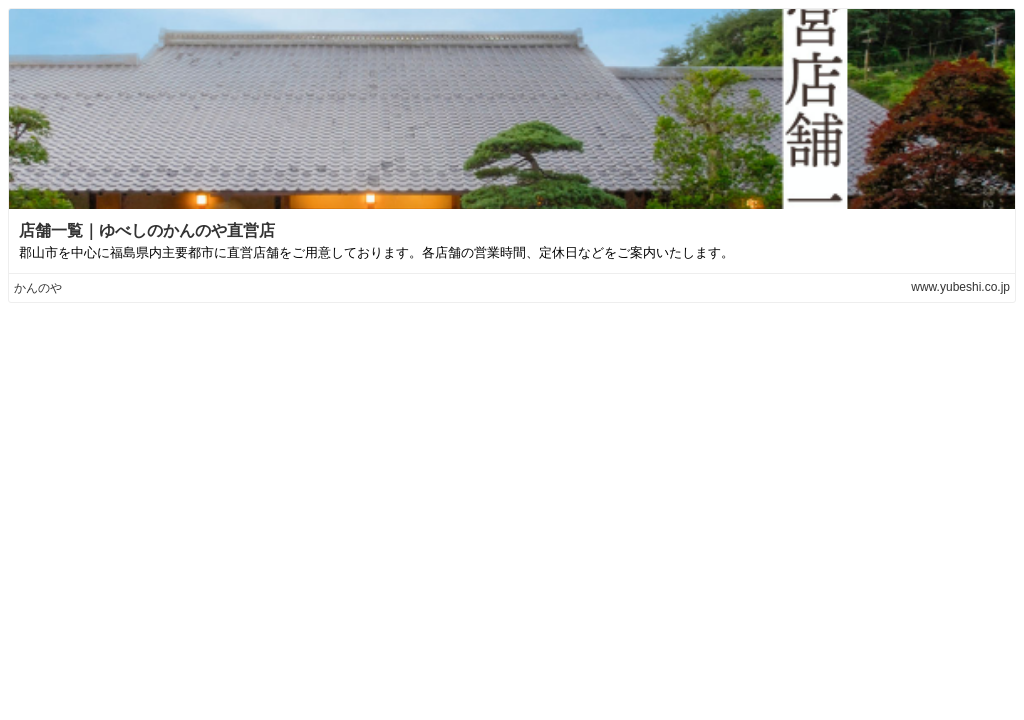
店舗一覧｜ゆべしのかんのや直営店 (147, 230)
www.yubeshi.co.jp (960, 287)
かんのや (38, 288)
